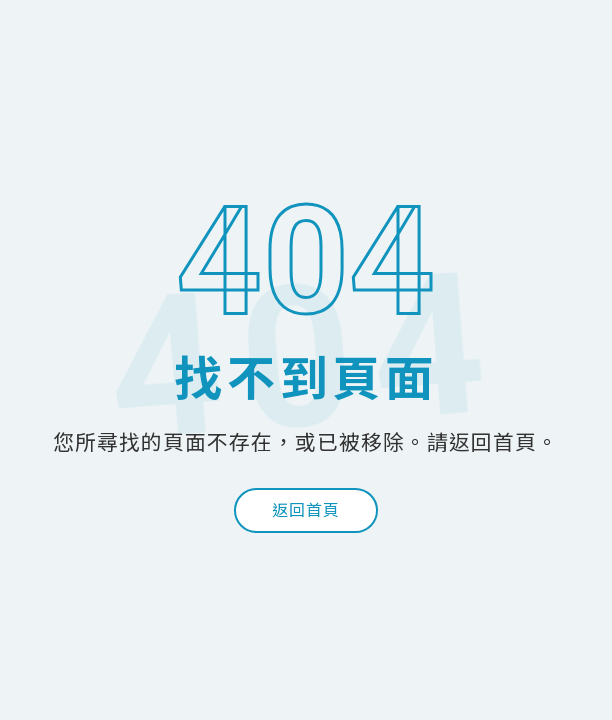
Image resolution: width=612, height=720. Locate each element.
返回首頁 (306, 510)
